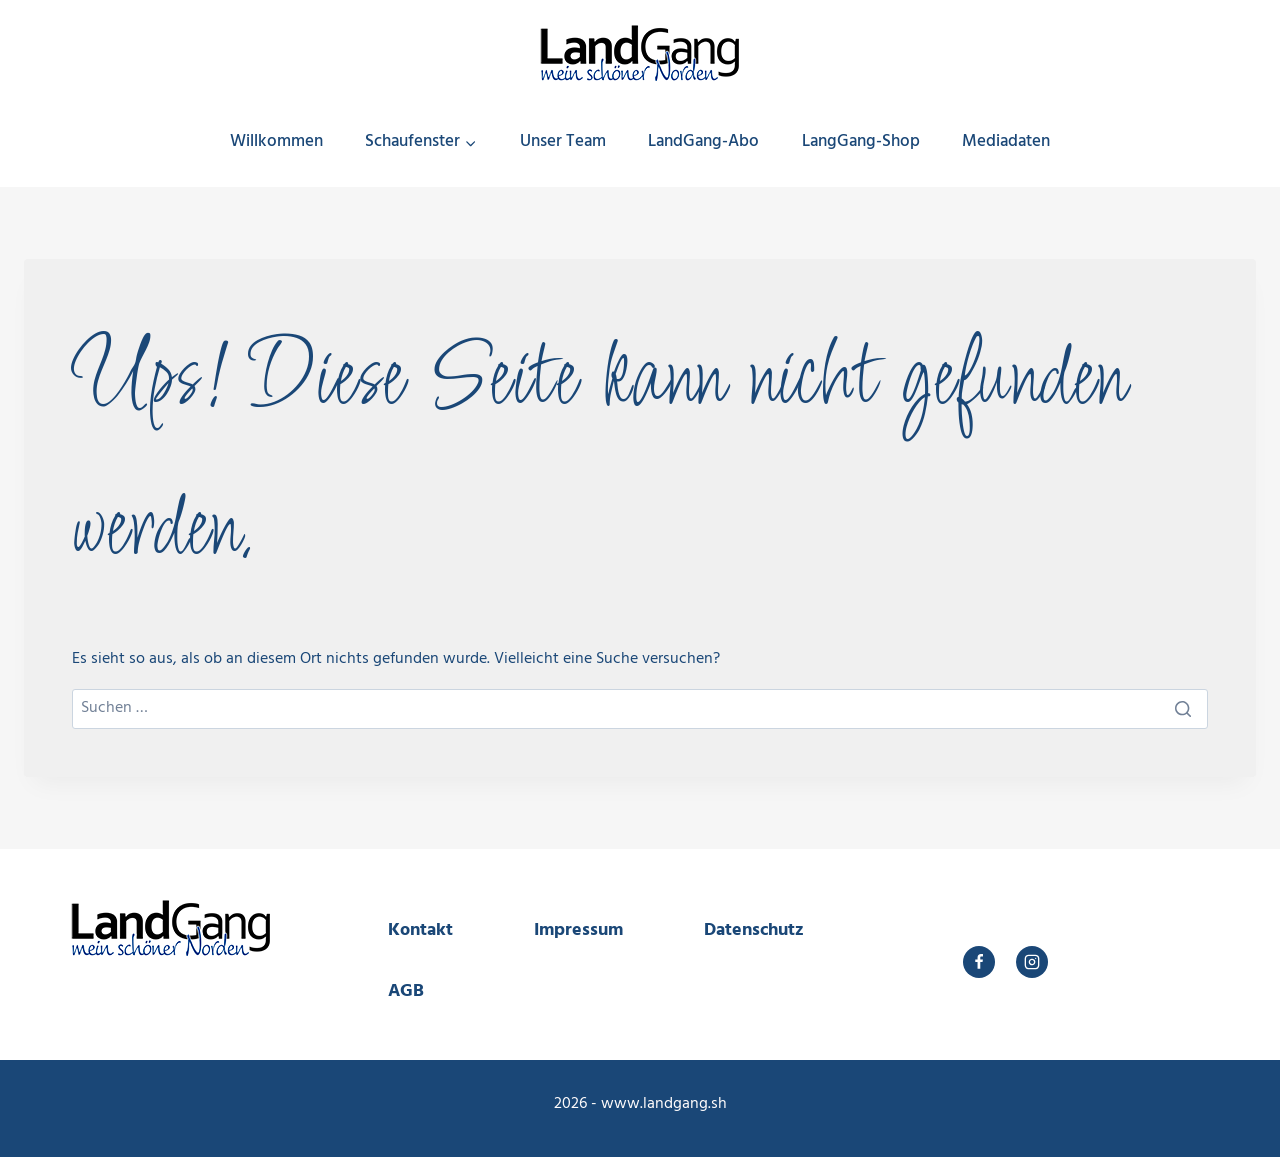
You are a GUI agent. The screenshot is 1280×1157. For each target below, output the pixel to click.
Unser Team (563, 141)
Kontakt (420, 930)
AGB (406, 991)
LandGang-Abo (703, 141)
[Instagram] (1032, 962)
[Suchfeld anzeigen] (1235, 142)
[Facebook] (979, 962)
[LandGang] (640, 47)
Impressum (578, 930)
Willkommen (276, 141)
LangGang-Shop (861, 141)
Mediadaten (1006, 141)
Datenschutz (754, 930)
